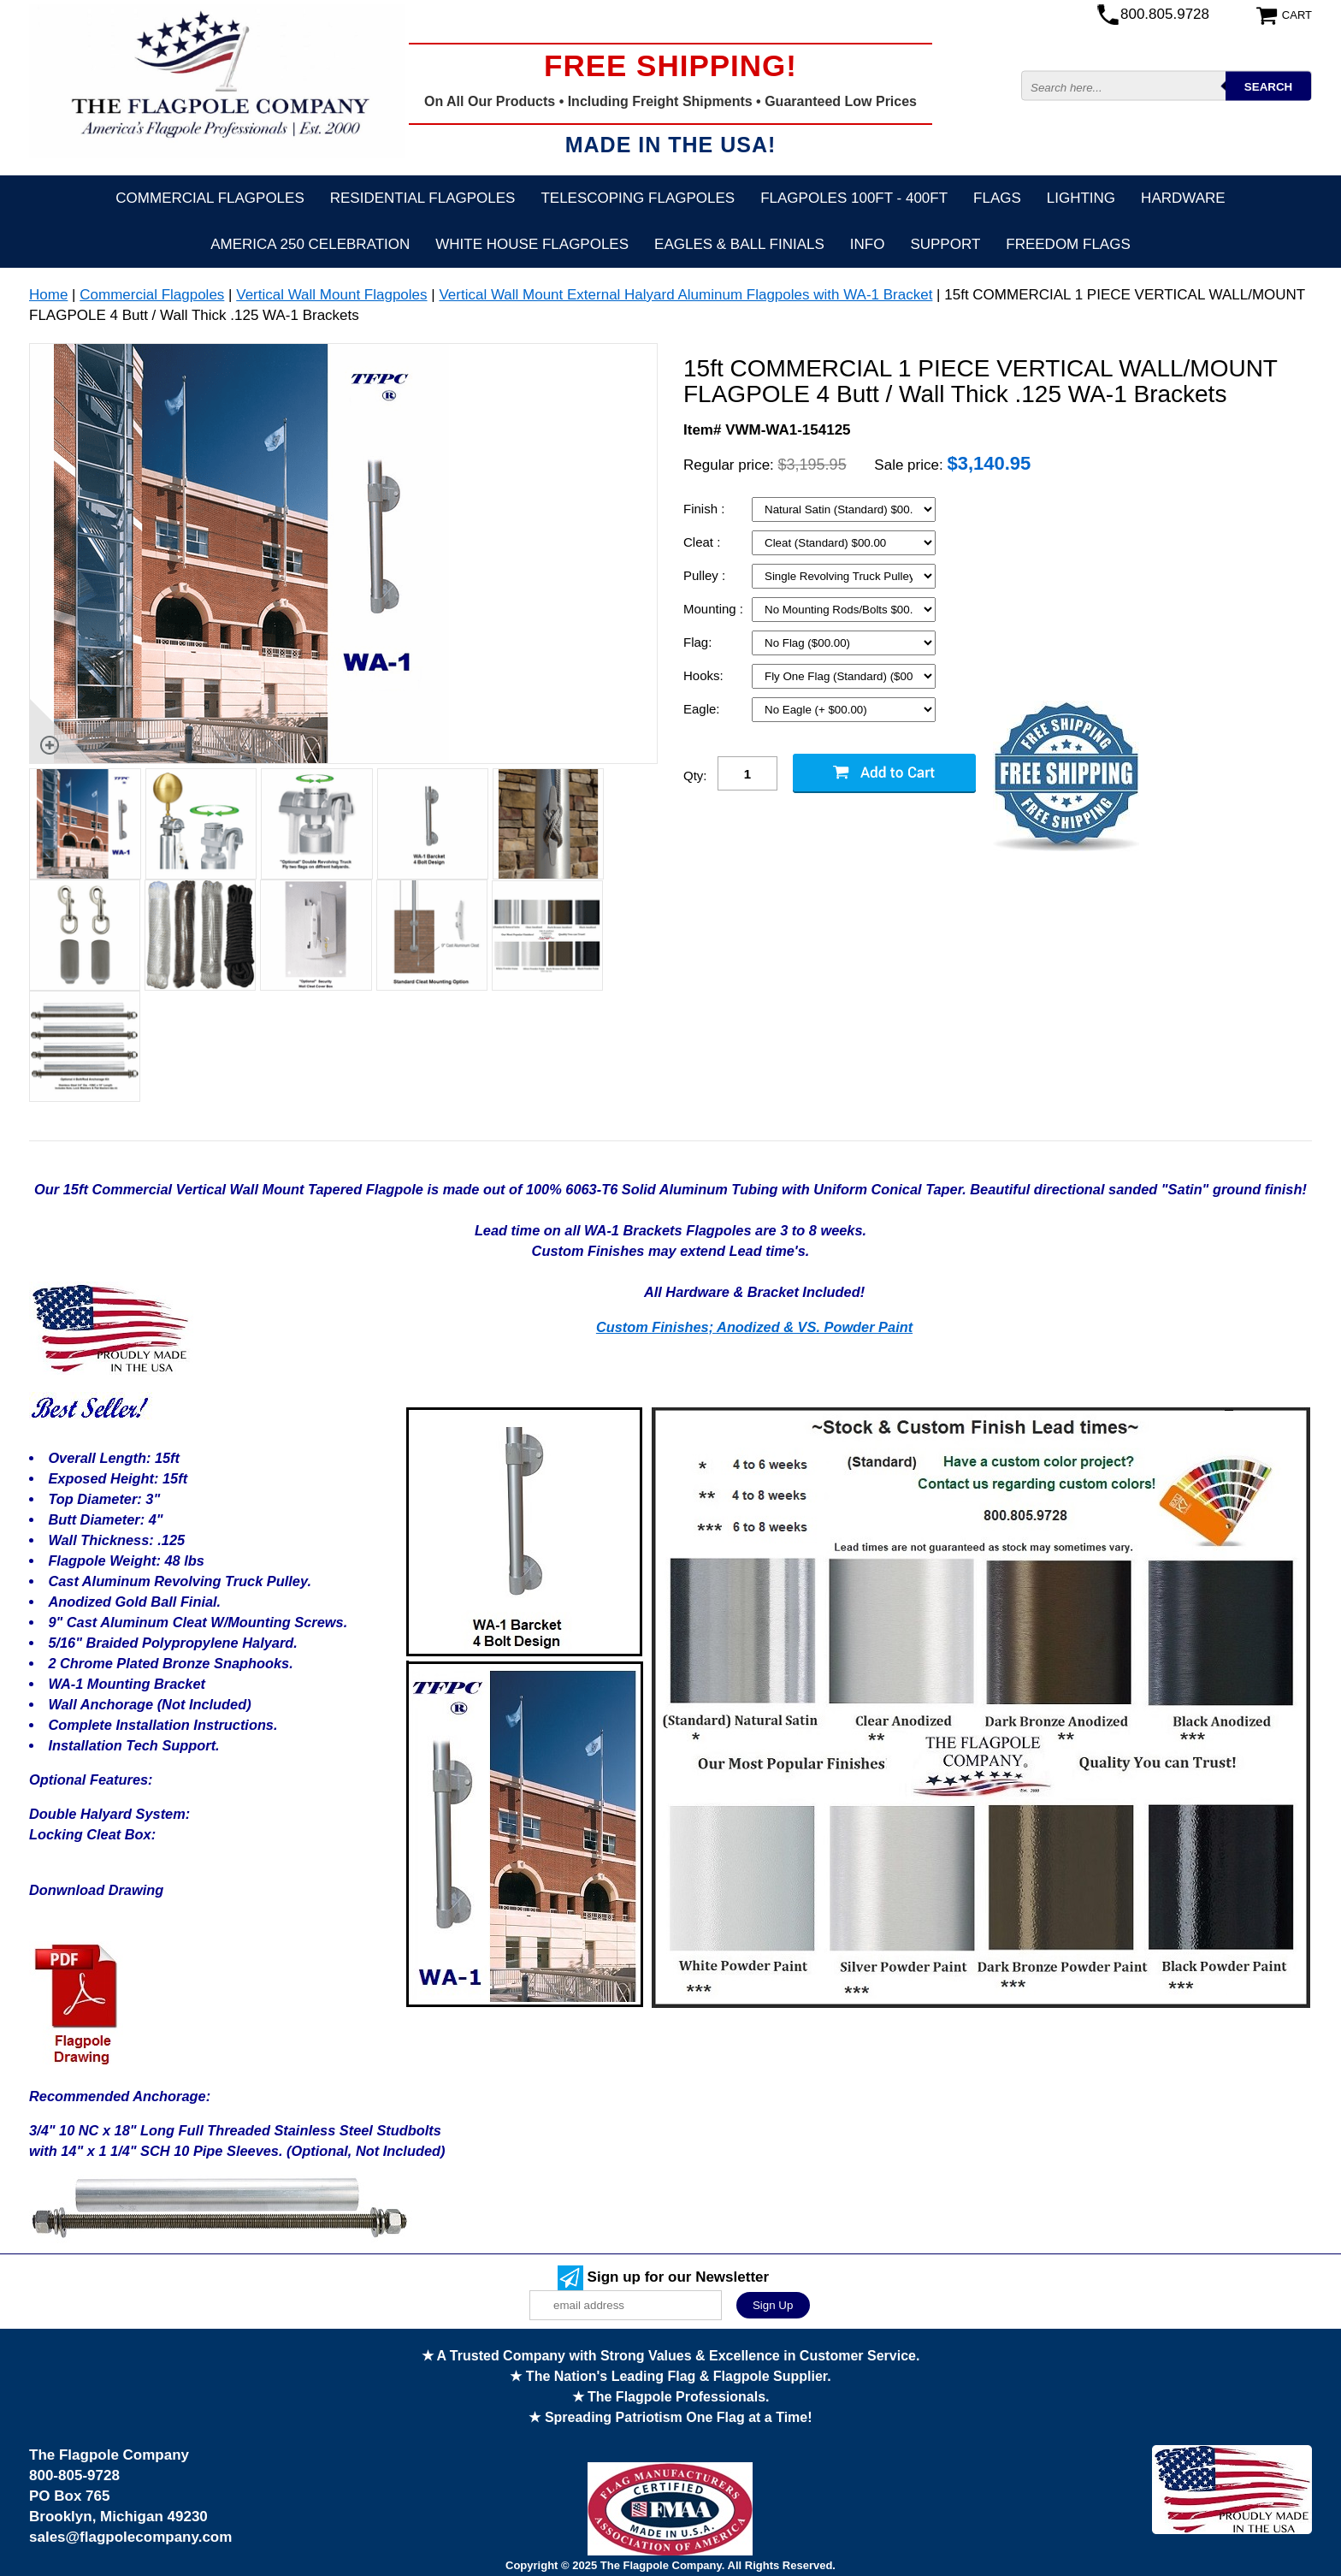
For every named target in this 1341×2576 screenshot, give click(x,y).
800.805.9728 (1164, 14)
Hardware (1183, 198)
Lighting (1081, 198)
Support (945, 244)
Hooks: (705, 675)
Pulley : (706, 575)
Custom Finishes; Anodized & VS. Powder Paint (754, 1327)
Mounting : (715, 608)
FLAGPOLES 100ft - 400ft (854, 198)
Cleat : (703, 542)
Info (867, 244)
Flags (997, 198)
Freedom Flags (1068, 244)
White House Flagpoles (532, 244)
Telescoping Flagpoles (638, 198)
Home (48, 295)
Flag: (699, 642)
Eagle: (703, 709)
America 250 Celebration (310, 244)
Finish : (706, 508)
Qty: (695, 775)
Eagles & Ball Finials (739, 244)
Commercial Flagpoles (209, 198)
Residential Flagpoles (423, 198)
